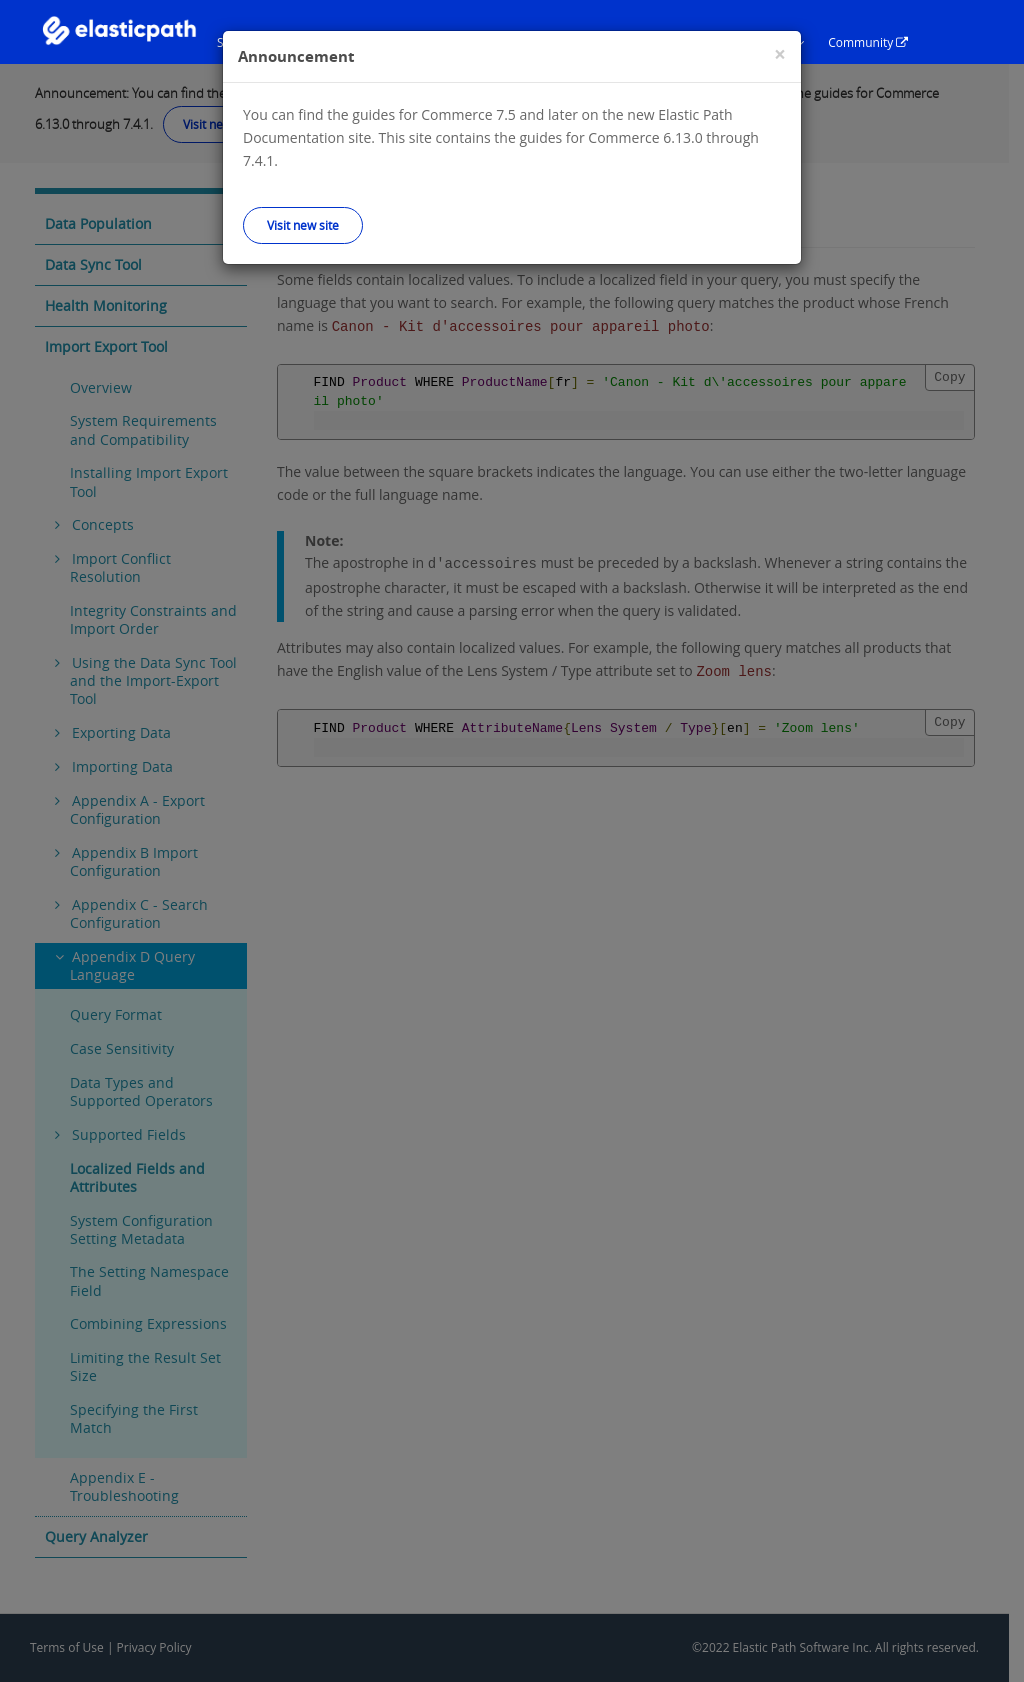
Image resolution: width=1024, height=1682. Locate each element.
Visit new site (303, 225)
